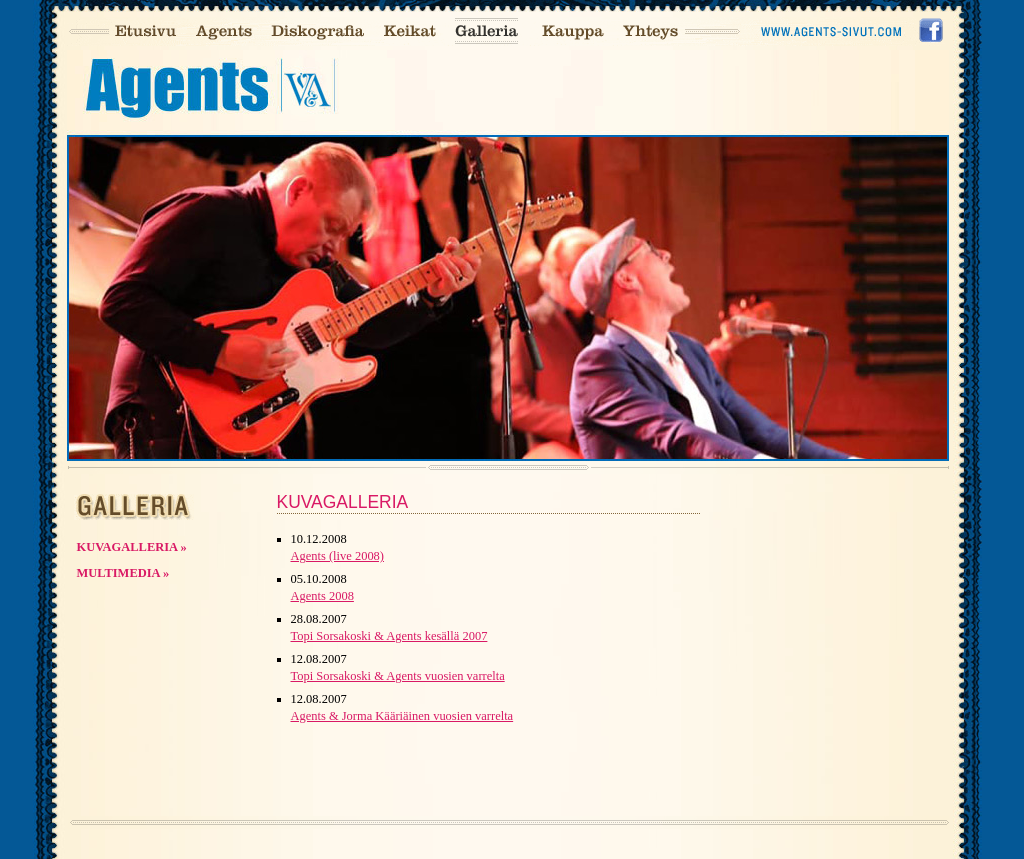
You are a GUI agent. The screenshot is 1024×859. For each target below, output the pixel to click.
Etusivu (145, 31)
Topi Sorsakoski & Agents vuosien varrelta (398, 676)
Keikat (409, 31)
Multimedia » (123, 573)
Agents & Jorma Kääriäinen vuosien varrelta (402, 716)
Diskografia (317, 31)
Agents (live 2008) (338, 556)
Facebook (932, 31)
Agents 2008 (322, 596)
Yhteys (650, 31)
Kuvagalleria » (132, 547)
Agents (224, 31)
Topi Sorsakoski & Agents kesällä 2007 (389, 636)
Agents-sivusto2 (833, 31)
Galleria (486, 31)
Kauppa (572, 31)
